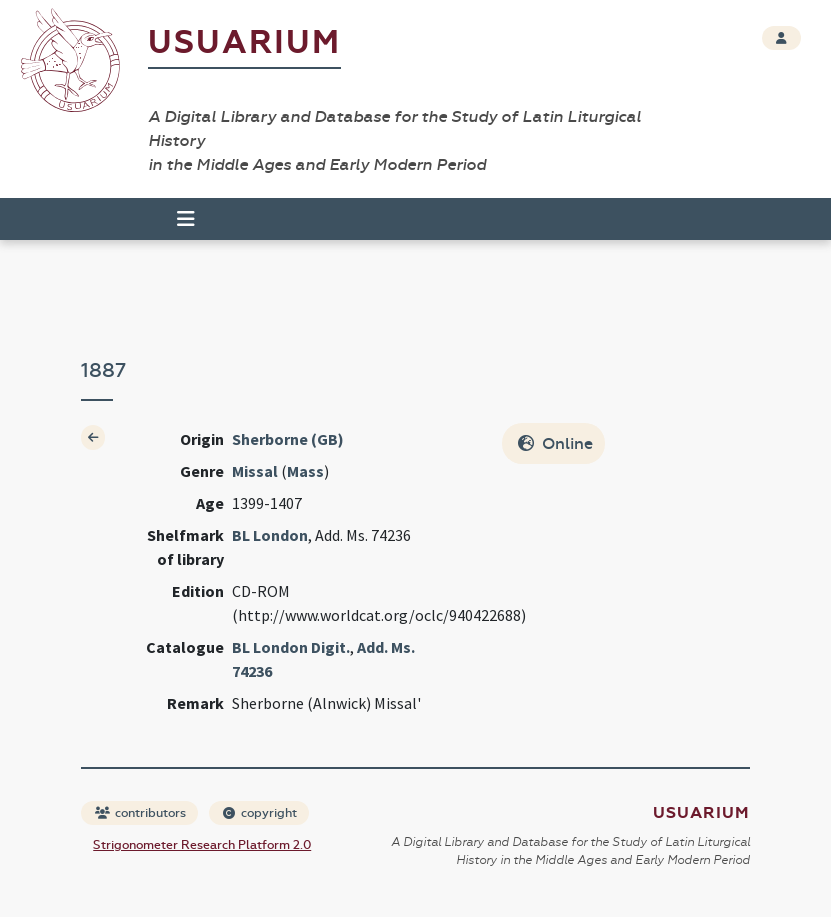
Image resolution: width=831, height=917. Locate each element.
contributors (140, 813)
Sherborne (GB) (288, 439)
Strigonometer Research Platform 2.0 (202, 845)
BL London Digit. (291, 647)
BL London (270, 535)
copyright (260, 813)
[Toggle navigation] (186, 219)
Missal (255, 471)
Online (555, 443)
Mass (305, 471)
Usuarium (244, 42)
